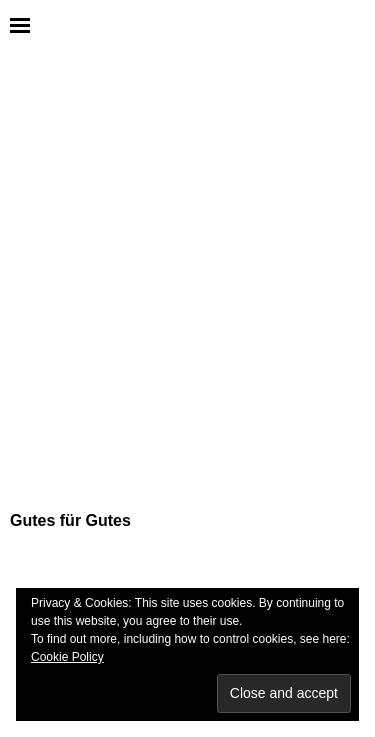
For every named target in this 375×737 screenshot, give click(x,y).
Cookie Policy (67, 657)
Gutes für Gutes (70, 520)
